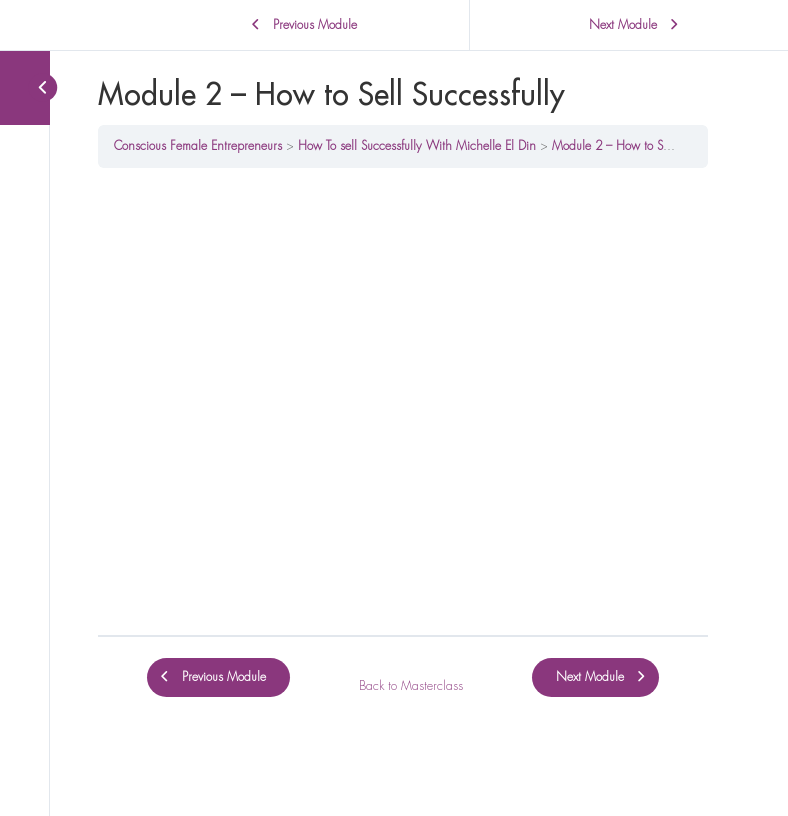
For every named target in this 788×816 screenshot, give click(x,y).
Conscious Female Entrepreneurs (198, 146)
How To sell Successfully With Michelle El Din (417, 146)
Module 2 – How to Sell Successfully (646, 146)
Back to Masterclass (411, 686)
